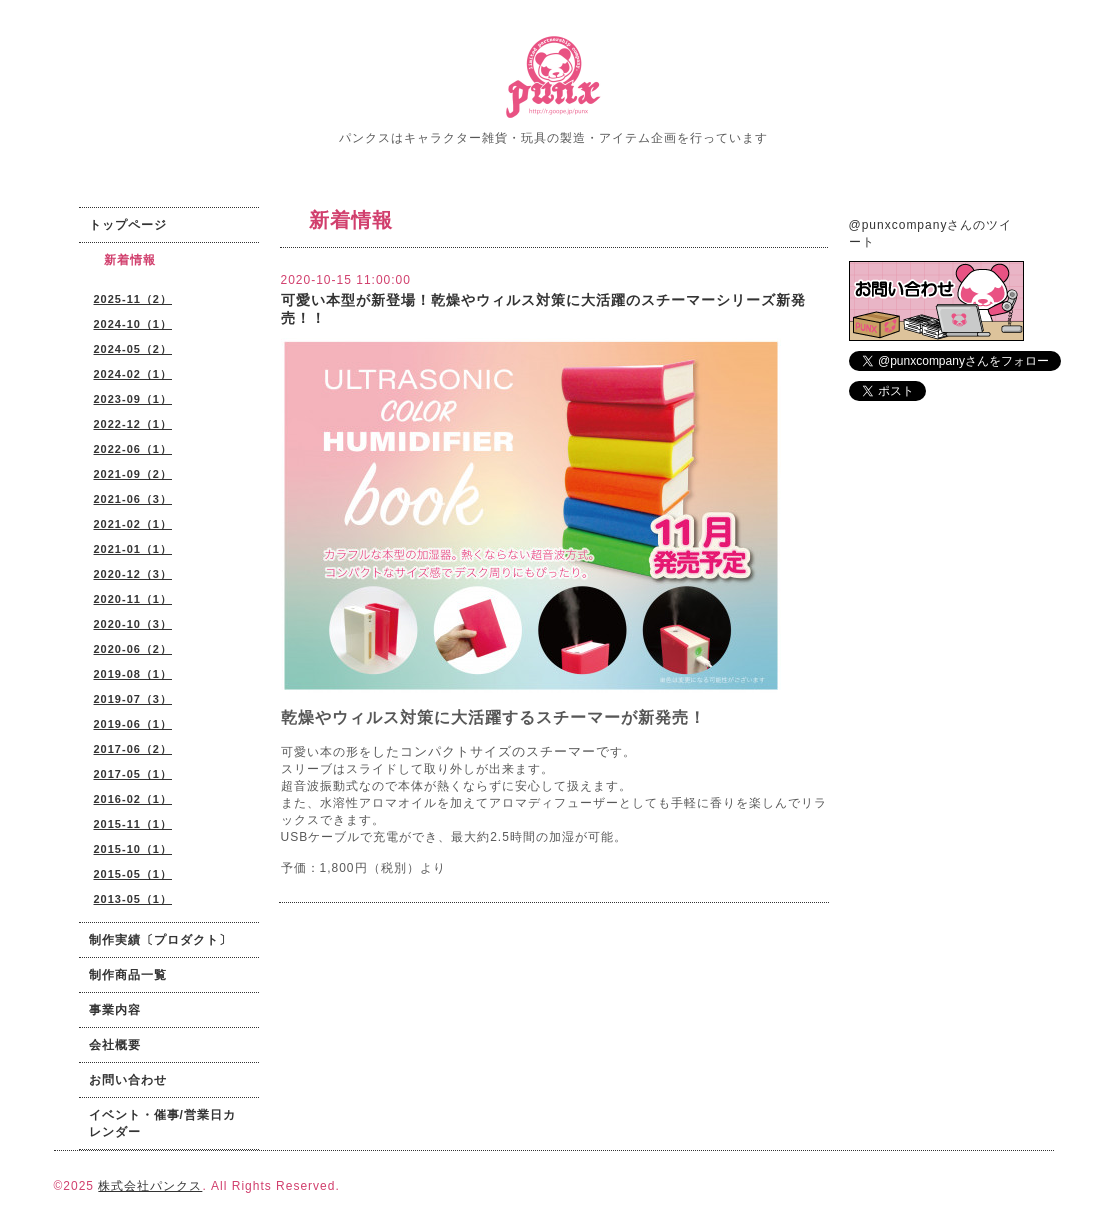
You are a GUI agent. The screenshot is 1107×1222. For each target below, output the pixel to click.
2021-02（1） (133, 524)
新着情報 (130, 260)
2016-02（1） (133, 799)
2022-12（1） (133, 424)
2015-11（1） (133, 824)
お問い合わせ (128, 1080)
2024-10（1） (133, 324)
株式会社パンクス (150, 1186)
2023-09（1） (133, 399)
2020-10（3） (133, 624)
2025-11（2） (133, 299)
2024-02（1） (133, 374)
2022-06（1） (133, 449)
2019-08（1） (133, 674)
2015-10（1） (133, 849)
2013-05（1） (133, 899)
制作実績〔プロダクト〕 (160, 940)
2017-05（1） (133, 774)
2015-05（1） (133, 874)
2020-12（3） (133, 574)
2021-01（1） (133, 549)
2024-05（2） (133, 349)
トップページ (128, 225)
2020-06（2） (133, 649)
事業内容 (115, 1010)
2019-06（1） (133, 724)
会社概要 (115, 1045)
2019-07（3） (133, 699)
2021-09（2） (133, 474)
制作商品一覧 (128, 975)
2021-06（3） (133, 499)
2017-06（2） (133, 749)
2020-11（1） (133, 599)
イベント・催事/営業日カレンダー (162, 1123)
